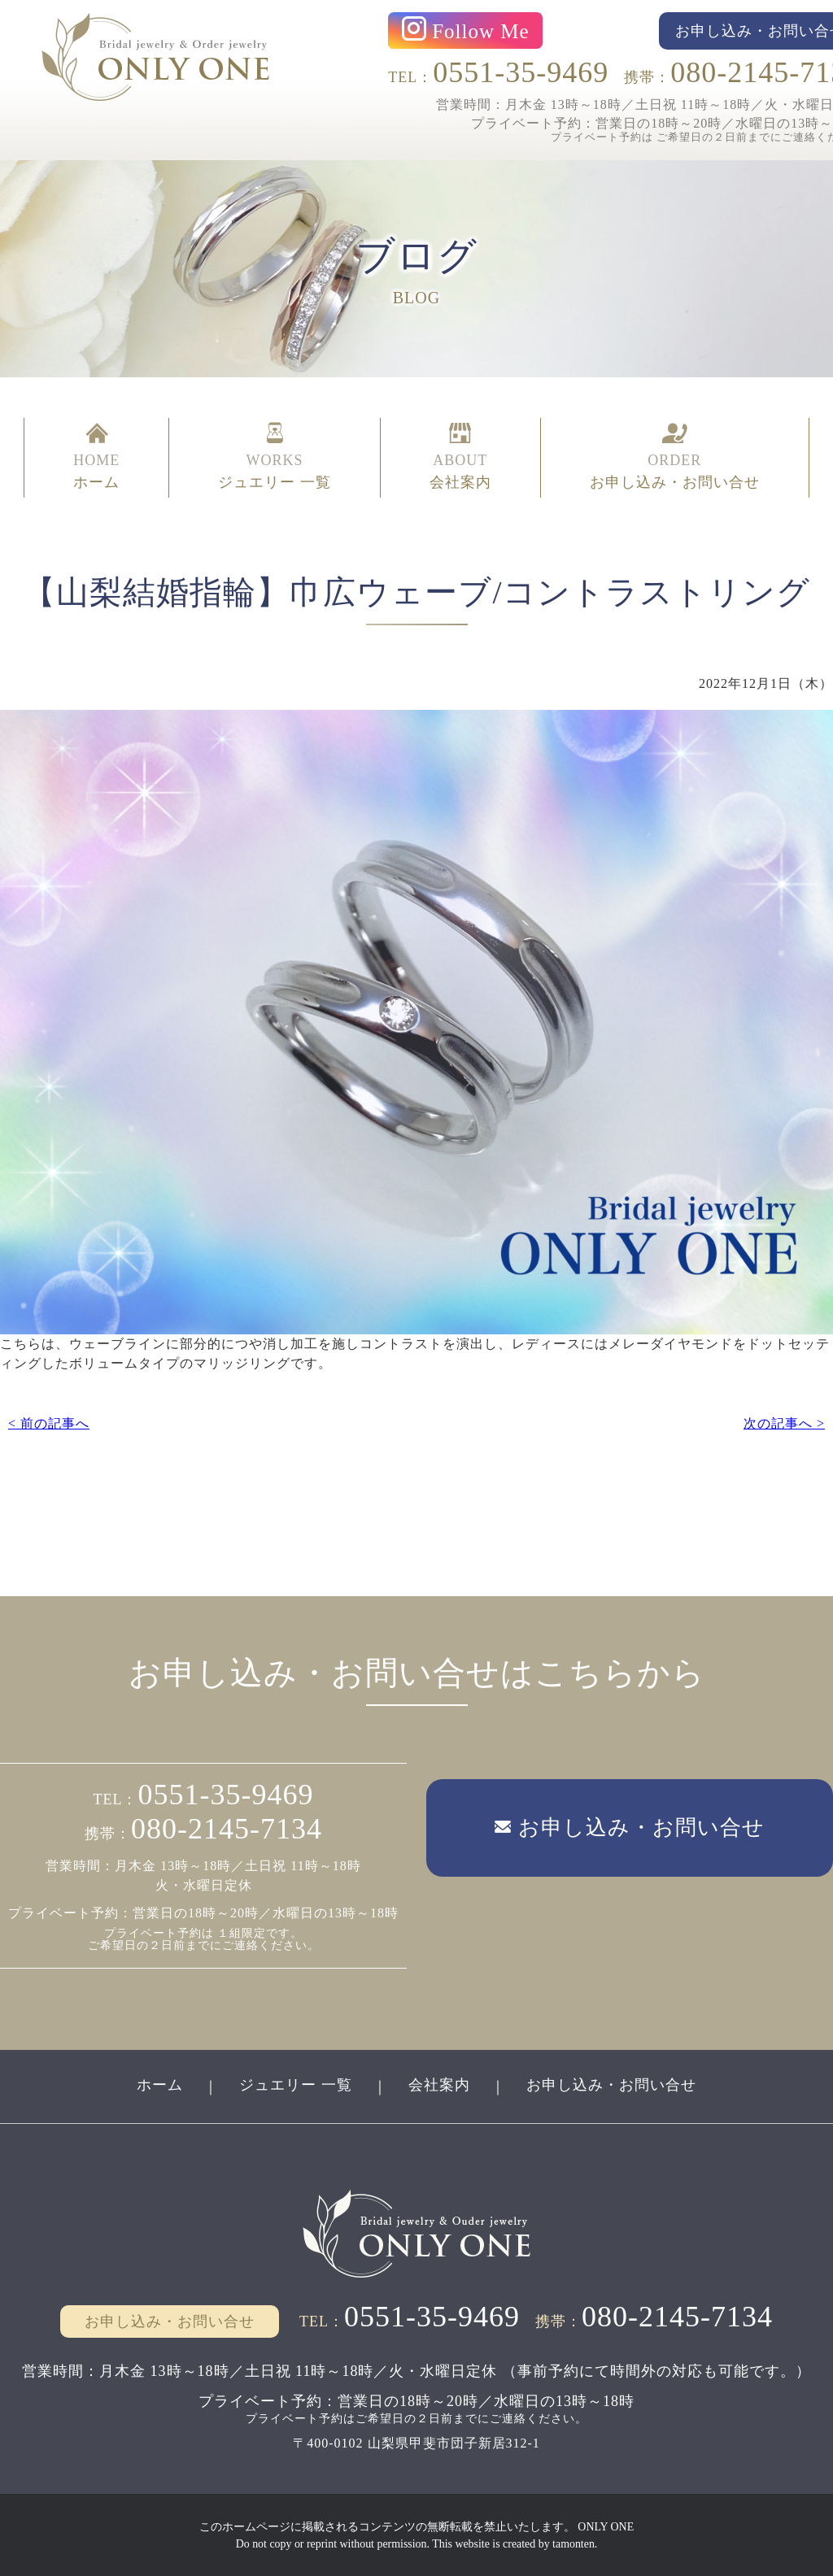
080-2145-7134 (226, 1828)
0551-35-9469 (520, 72)
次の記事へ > (784, 1422)
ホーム (160, 2084)
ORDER (675, 457)
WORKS (274, 457)
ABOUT (460, 457)
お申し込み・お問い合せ (611, 2084)
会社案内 (439, 2084)
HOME (96, 457)
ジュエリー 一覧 (295, 2084)
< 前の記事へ (48, 1422)
